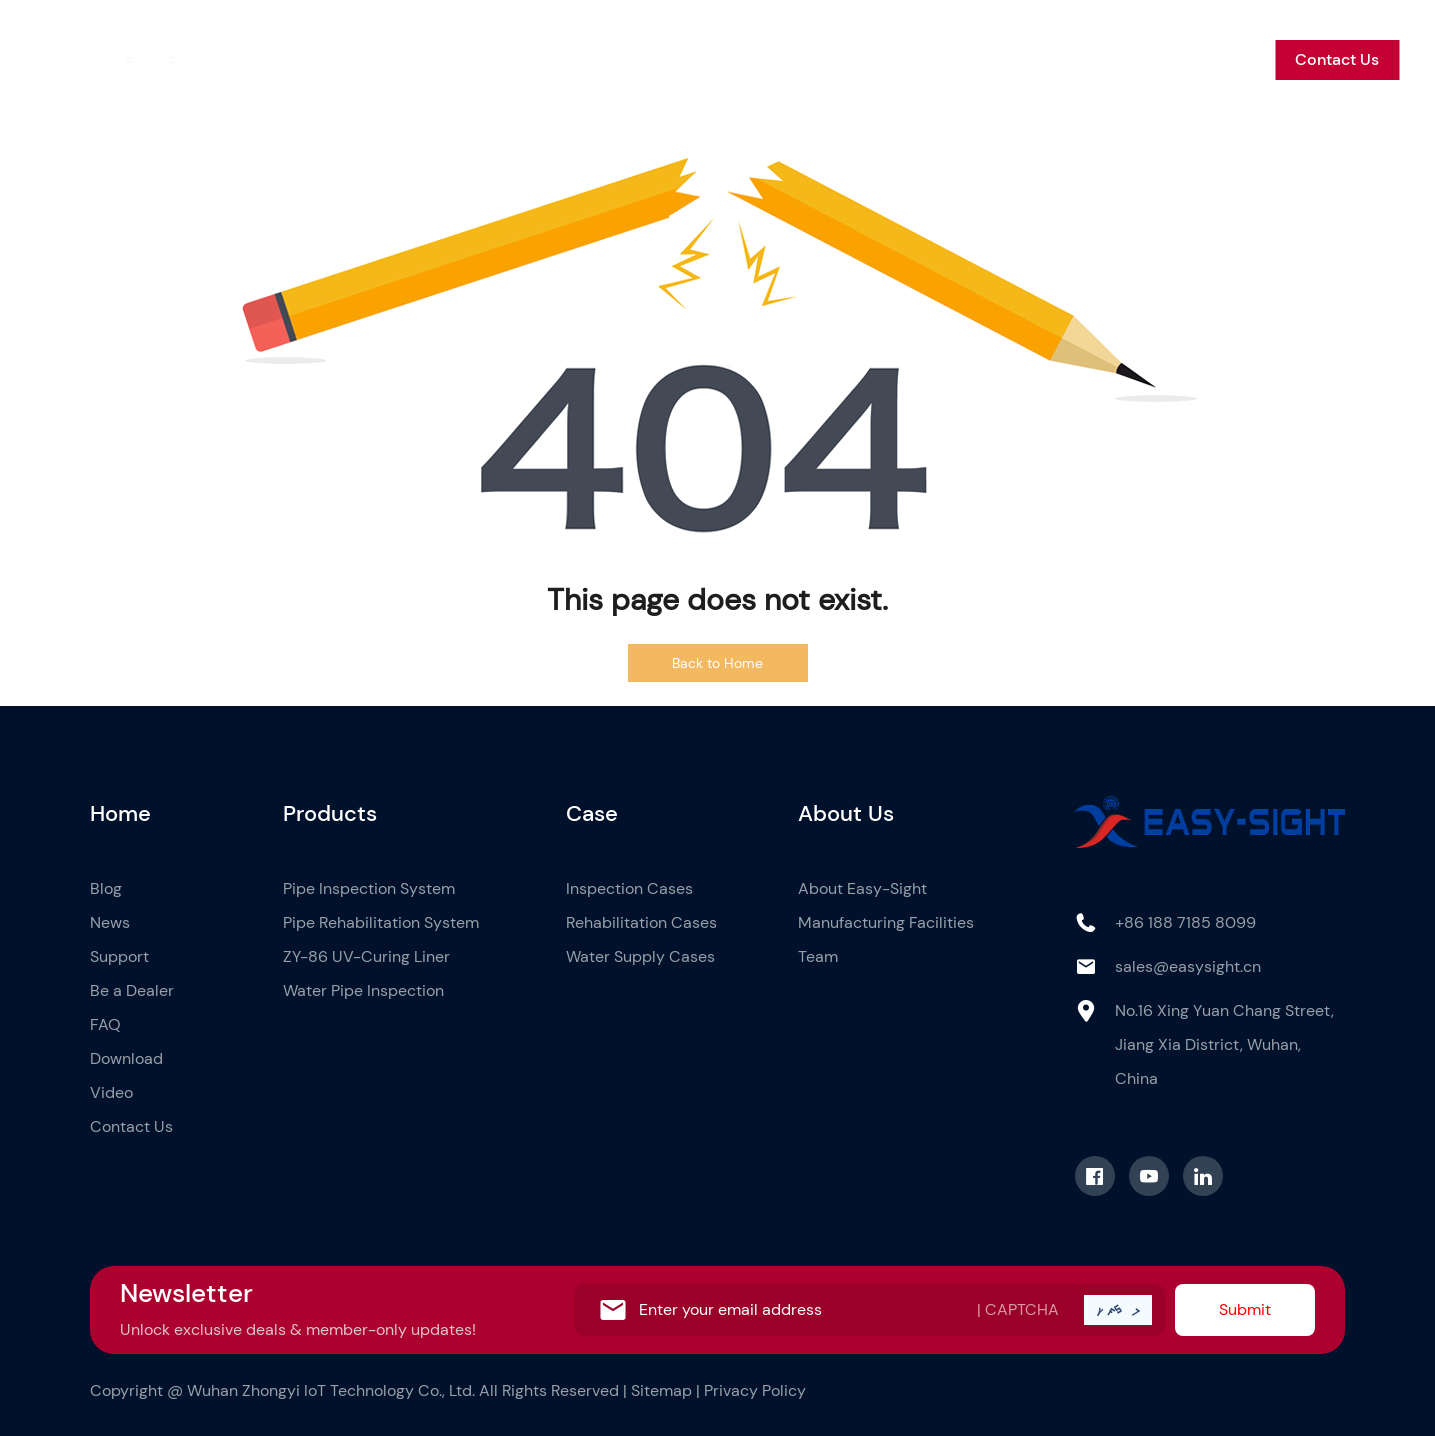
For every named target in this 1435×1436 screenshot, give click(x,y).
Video (111, 1092)
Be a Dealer (1120, 59)
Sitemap (661, 1390)
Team (818, 956)
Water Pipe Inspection (363, 990)
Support (1018, 59)
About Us (790, 59)
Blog (871, 59)
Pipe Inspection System (369, 888)
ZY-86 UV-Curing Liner (366, 956)
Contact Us (1337, 59)
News (938, 59)
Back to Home (717, 663)
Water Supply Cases (640, 956)
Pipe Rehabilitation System (381, 922)
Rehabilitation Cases (641, 922)
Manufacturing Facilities (886, 922)
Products (624, 59)
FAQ (105, 1024)
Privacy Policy (755, 1390)
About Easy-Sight (862, 888)
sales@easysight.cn (1188, 966)
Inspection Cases (629, 888)
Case (707, 59)
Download (126, 1058)
